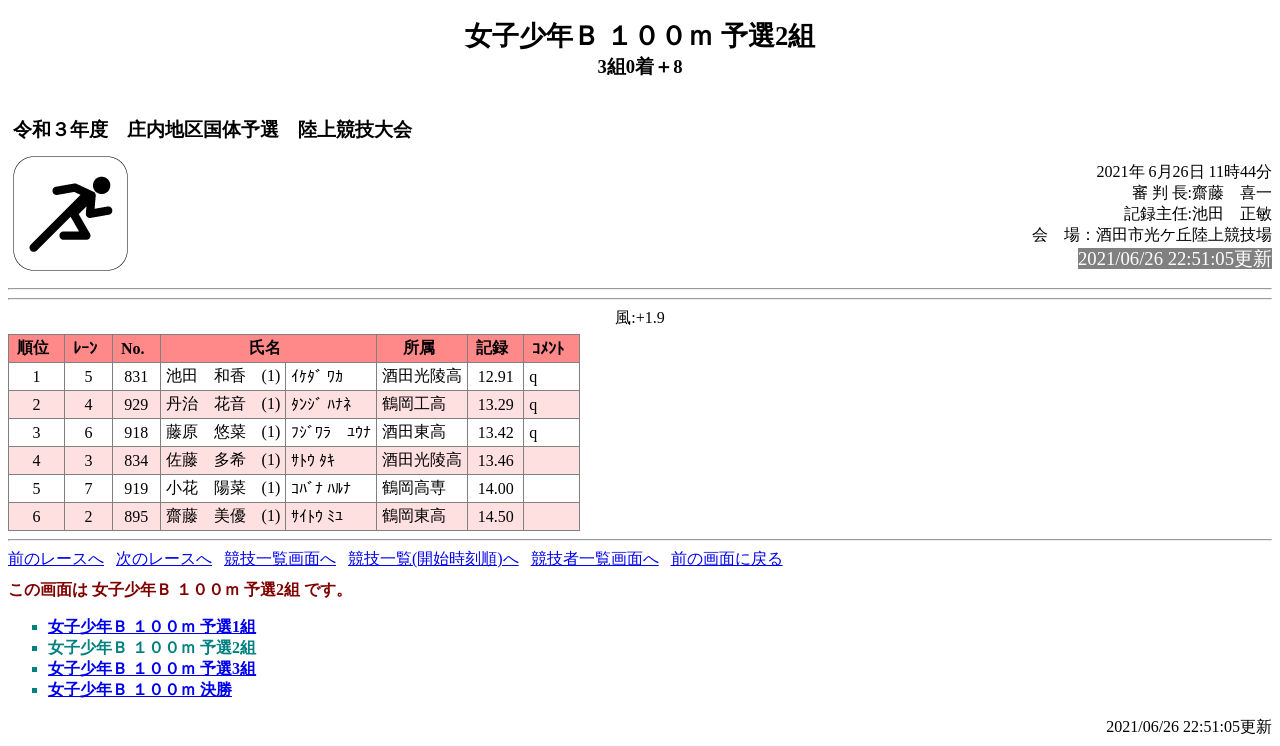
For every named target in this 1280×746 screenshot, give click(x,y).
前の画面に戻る (727, 558)
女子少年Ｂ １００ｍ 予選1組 (152, 626)
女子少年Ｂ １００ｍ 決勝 (140, 689)
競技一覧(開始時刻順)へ (433, 558)
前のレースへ (56, 558)
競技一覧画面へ (280, 558)
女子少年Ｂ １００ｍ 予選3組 (152, 668)
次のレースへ (164, 558)
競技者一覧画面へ (595, 558)
